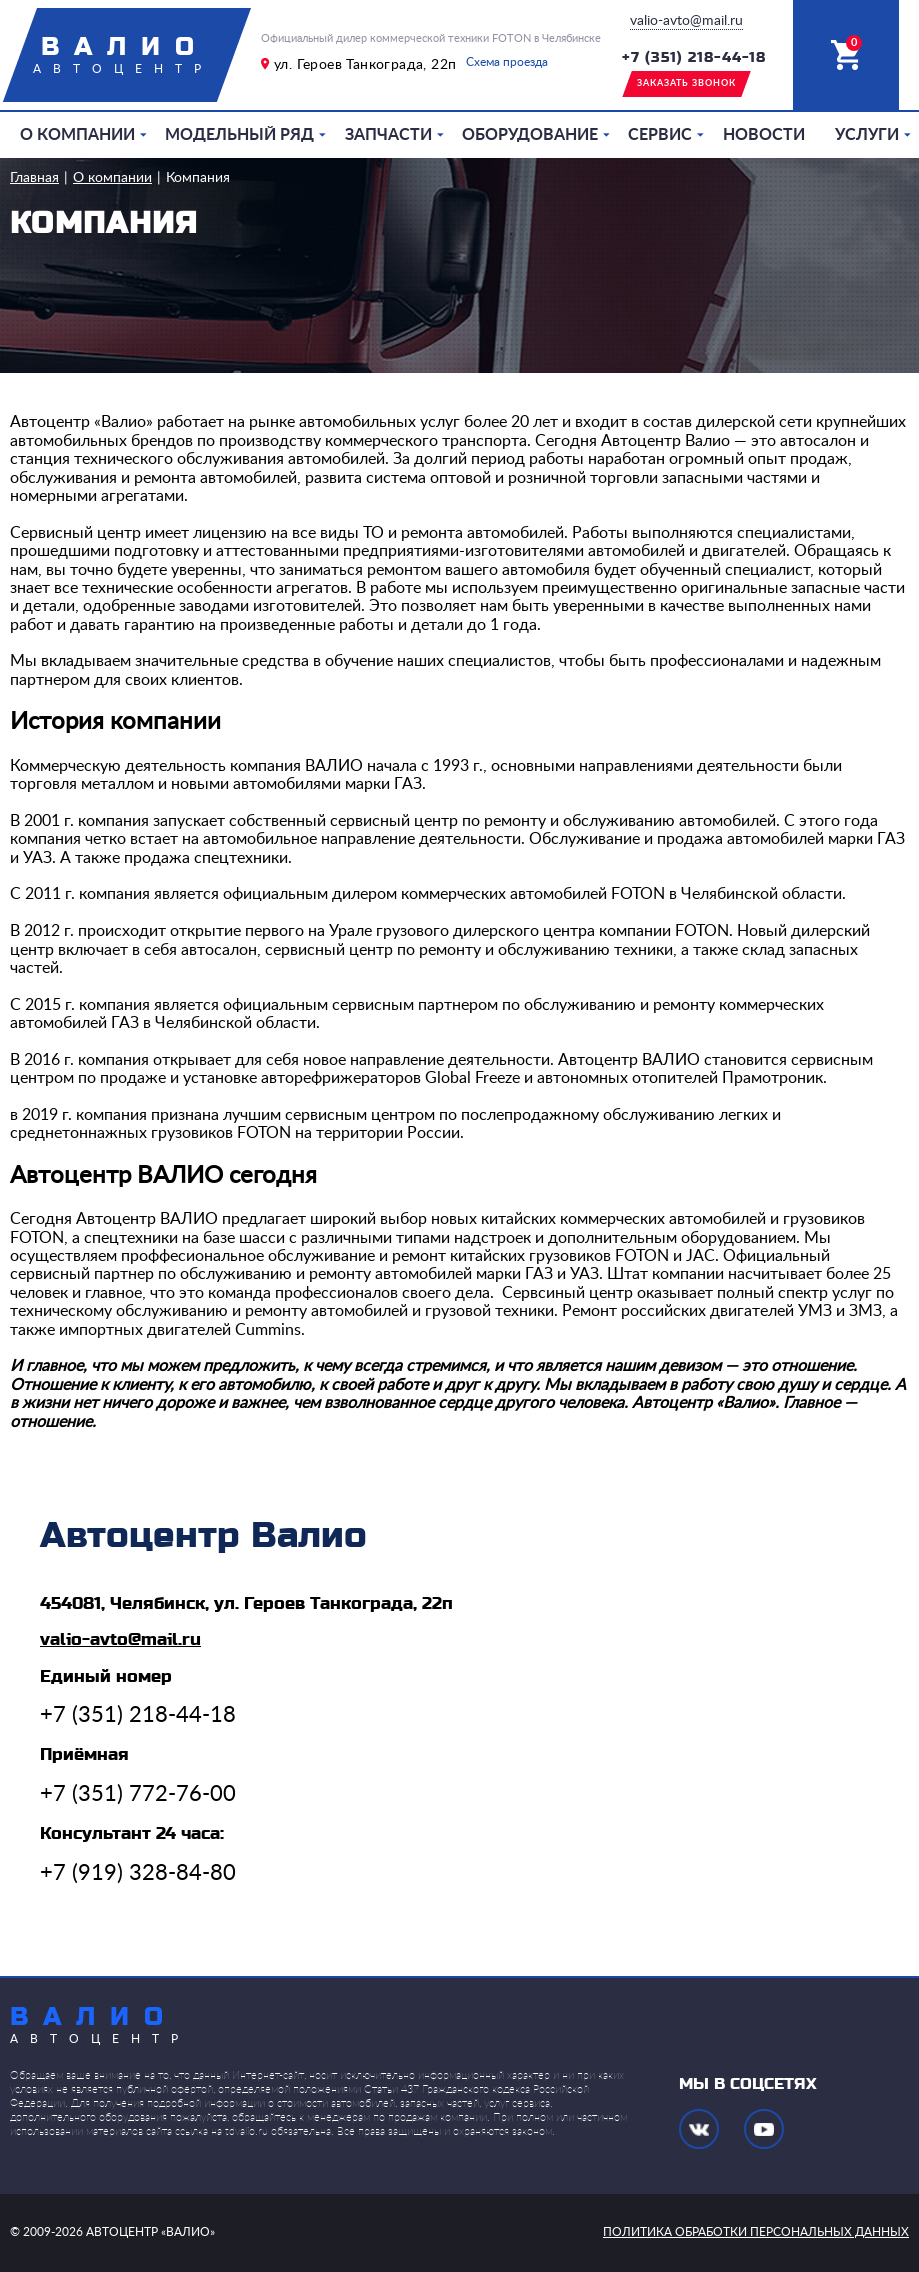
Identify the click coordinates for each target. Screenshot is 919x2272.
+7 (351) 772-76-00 (138, 1794)
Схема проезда (507, 62)
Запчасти (388, 135)
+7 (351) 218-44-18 (694, 58)
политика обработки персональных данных (756, 2232)
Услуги (867, 135)
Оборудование (530, 135)
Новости (764, 135)
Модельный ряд (239, 135)
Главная (34, 178)
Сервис (660, 135)
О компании (77, 135)
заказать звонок (686, 83)
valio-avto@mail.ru (686, 21)
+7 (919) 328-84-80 (138, 1873)
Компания (198, 178)
